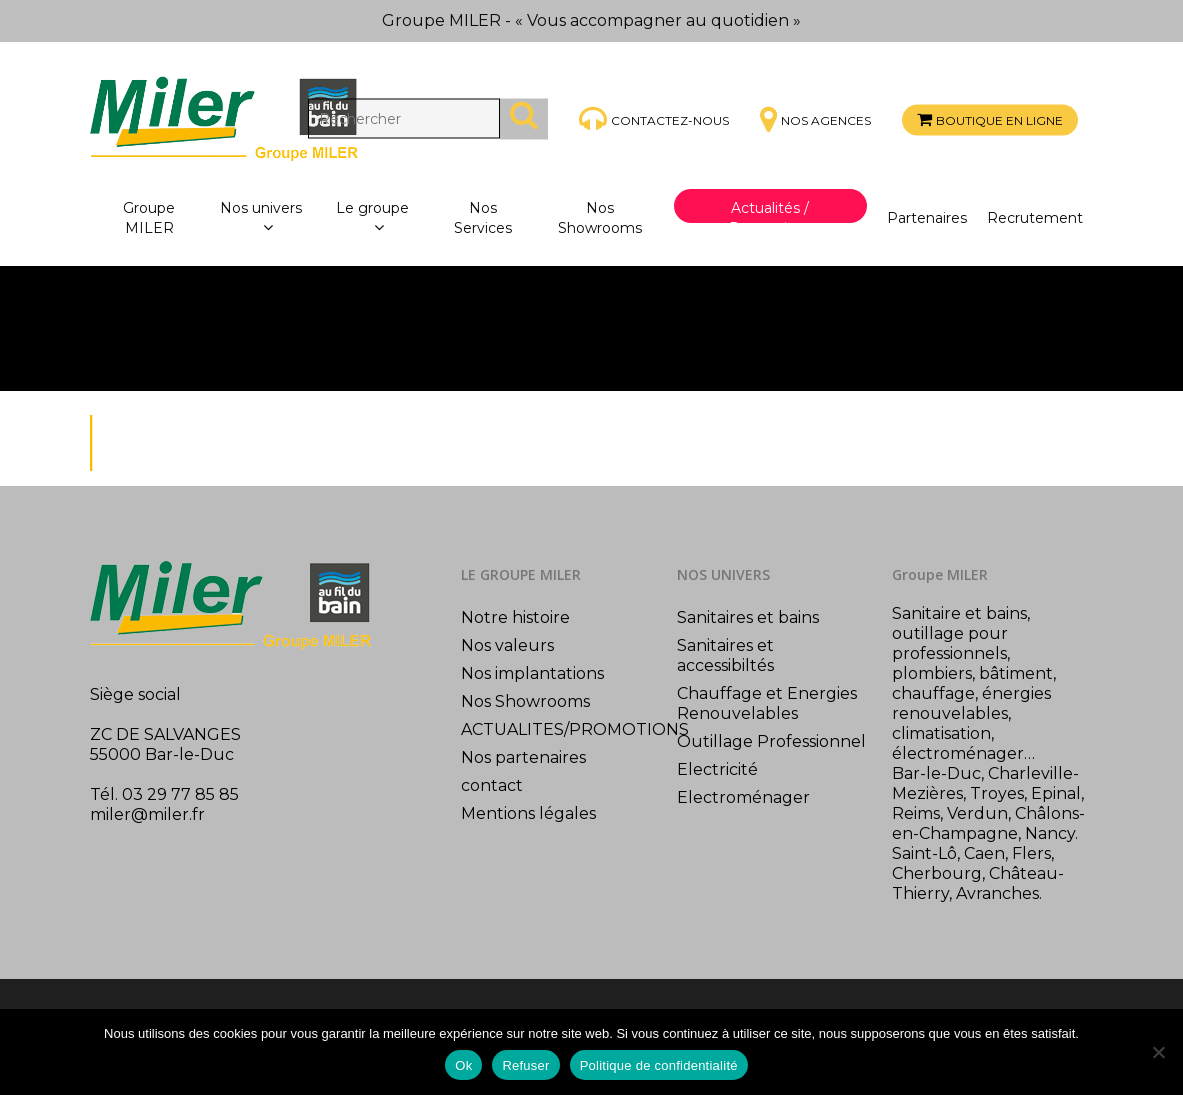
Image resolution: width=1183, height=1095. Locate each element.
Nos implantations (532, 673)
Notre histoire (515, 617)
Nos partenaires (523, 757)
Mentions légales (528, 813)
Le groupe (372, 218)
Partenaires (927, 218)
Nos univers (261, 218)
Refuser (525, 1065)
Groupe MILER (149, 218)
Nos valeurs (507, 645)
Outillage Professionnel (771, 741)
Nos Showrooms (600, 218)
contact (492, 785)
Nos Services (483, 218)
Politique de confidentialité (659, 1065)
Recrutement (1035, 218)
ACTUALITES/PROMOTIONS (559, 729)
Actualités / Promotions (770, 218)
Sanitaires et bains (748, 617)
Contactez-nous (670, 119)
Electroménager (743, 797)
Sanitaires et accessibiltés (725, 655)
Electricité (717, 769)
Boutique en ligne (999, 120)
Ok (463, 1065)
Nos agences (826, 120)
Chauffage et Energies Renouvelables (767, 703)
